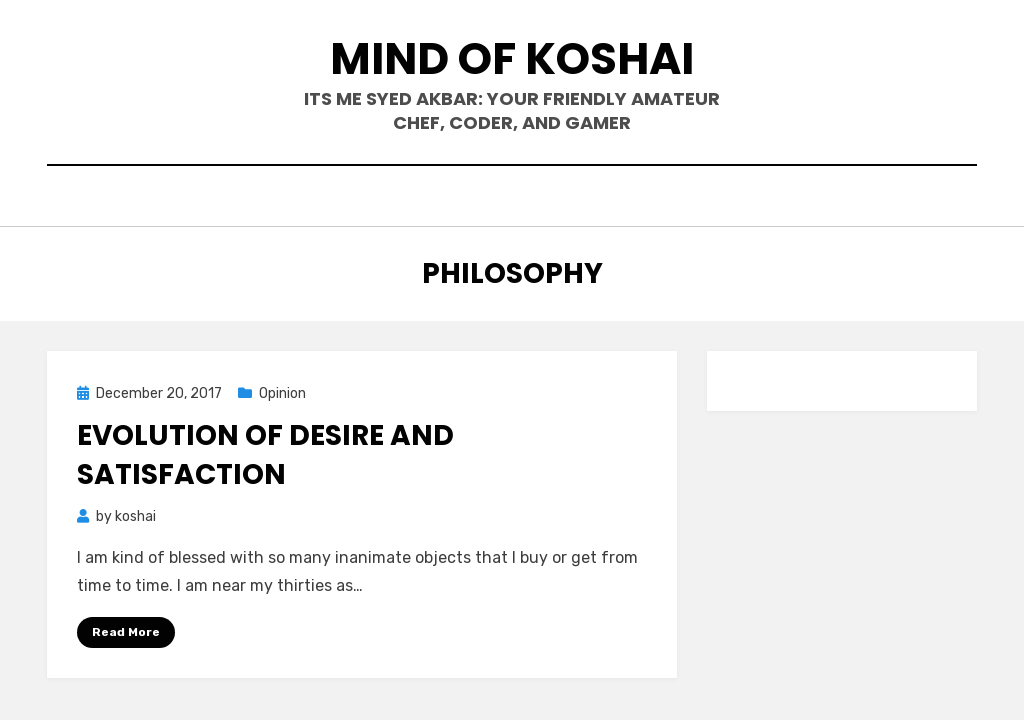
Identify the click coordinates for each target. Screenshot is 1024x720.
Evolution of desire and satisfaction (265, 455)
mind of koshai (512, 58)
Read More (126, 632)
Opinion (282, 393)
